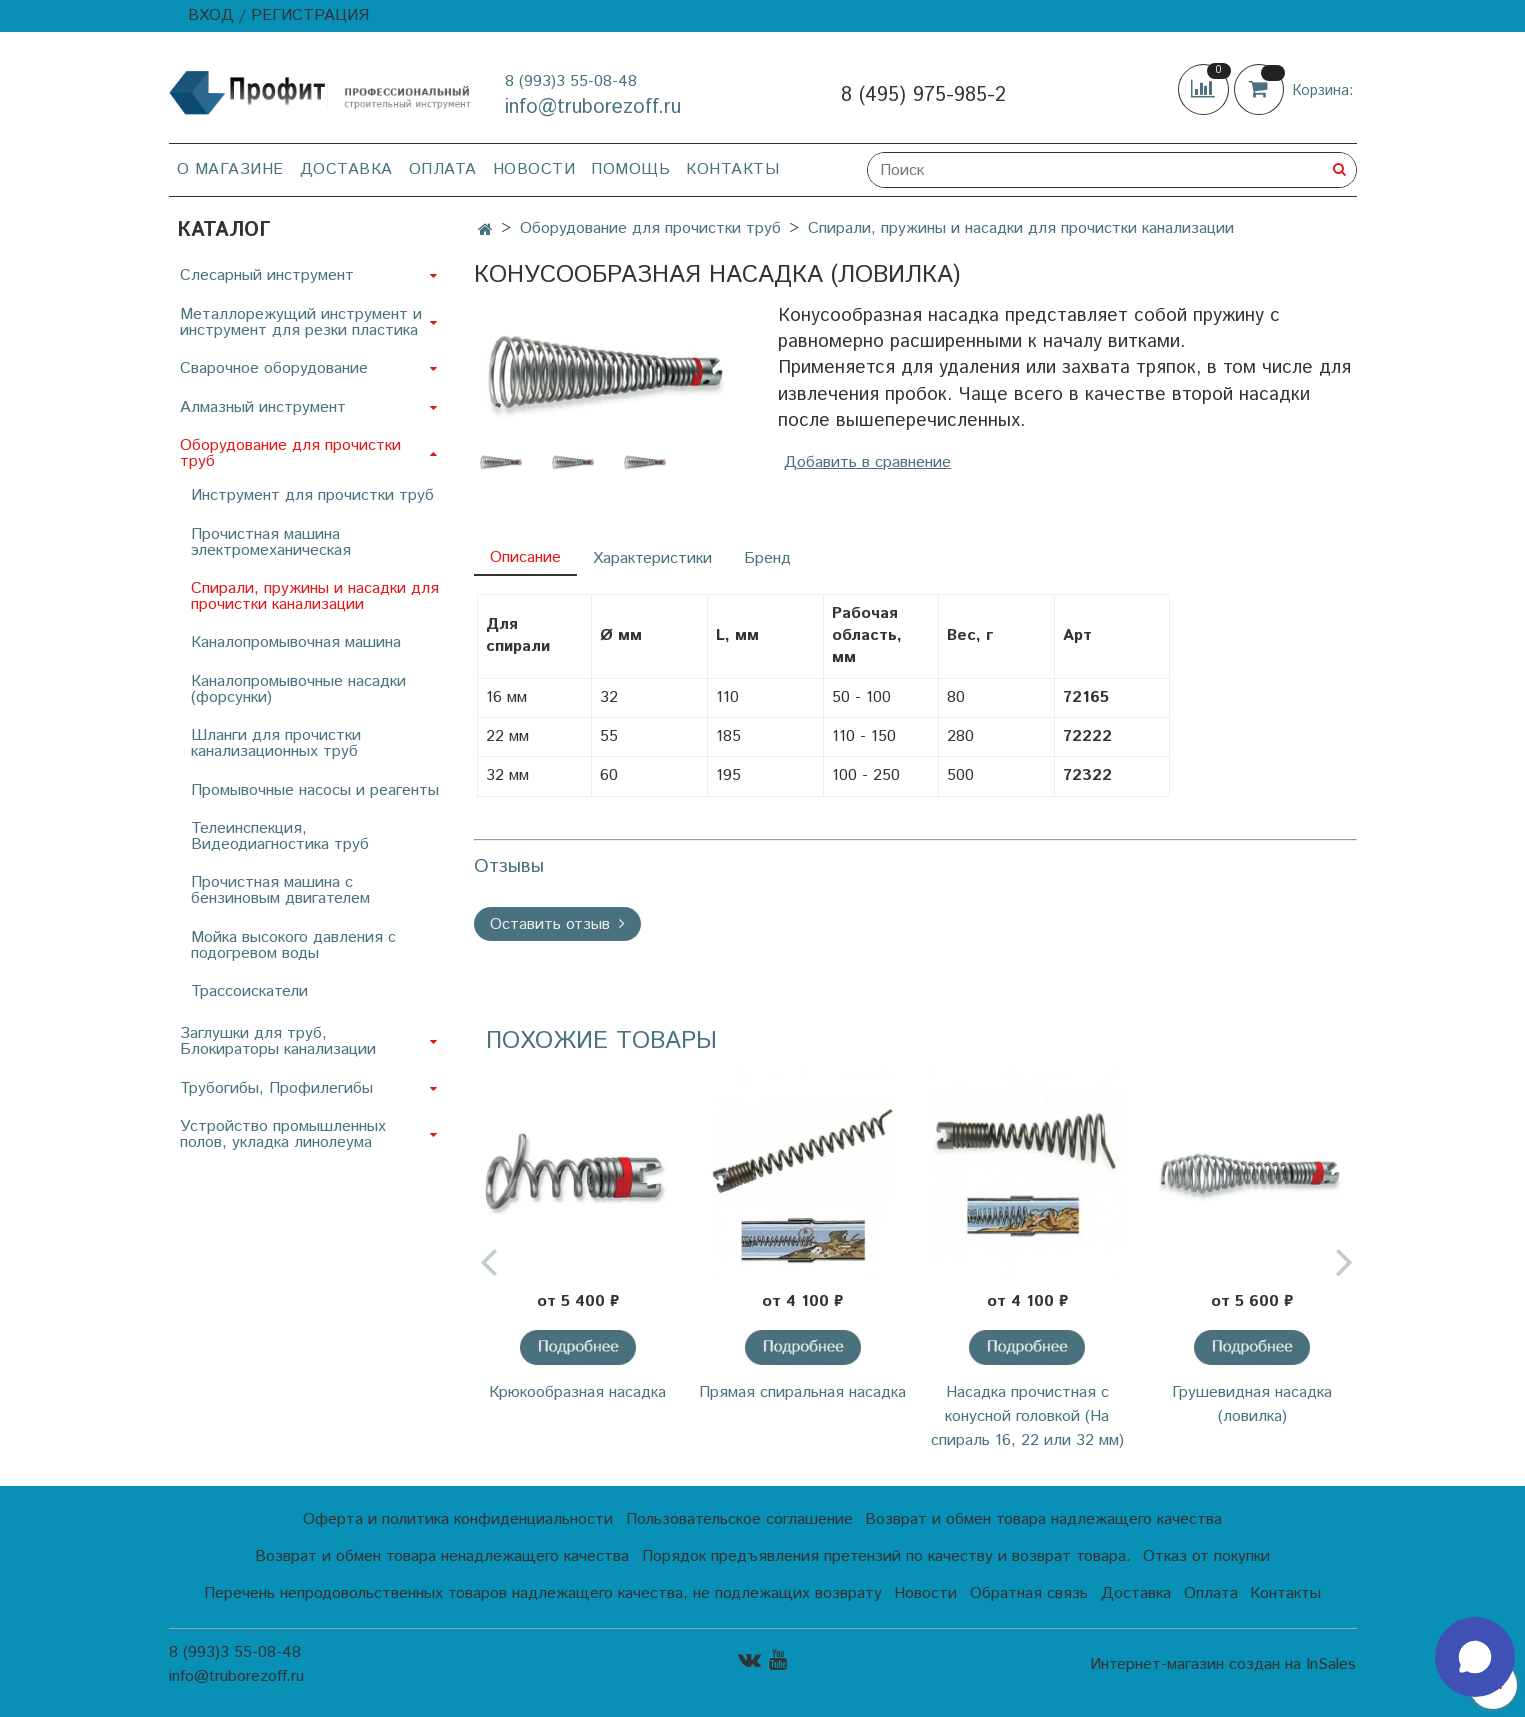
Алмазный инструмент (263, 407)
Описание (525, 557)
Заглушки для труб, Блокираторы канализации (278, 1041)
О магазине (230, 169)
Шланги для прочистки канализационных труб (276, 743)
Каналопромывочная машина (296, 642)
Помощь (630, 169)
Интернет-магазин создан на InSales (1223, 1665)
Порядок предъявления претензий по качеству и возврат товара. (886, 1556)
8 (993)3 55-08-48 (571, 81)
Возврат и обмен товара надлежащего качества (1043, 1519)
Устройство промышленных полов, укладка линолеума (283, 1134)
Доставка (346, 169)
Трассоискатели (249, 991)
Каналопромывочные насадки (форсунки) (298, 689)
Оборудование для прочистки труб (650, 228)
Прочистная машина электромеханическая (271, 542)
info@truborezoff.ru (593, 107)
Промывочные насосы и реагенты (315, 790)
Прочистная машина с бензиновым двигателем (280, 890)
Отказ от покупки (1206, 1556)
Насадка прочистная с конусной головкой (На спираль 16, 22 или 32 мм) (1027, 1416)
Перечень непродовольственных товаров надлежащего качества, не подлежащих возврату (543, 1593)
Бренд (767, 558)
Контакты (732, 169)
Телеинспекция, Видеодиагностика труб (280, 836)
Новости (534, 169)
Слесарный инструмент (267, 275)
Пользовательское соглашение (739, 1519)
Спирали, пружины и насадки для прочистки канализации (1021, 228)
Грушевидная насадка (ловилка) (1252, 1404)
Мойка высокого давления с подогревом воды (293, 945)
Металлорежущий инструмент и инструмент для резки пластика (301, 322)
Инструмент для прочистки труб (312, 495)
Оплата (443, 169)
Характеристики (652, 558)
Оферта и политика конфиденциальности (458, 1519)
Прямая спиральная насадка (802, 1392)
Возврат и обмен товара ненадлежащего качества (442, 1556)
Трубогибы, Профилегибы (276, 1088)
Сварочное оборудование (274, 368)
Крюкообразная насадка (577, 1392)
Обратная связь (1029, 1593)
